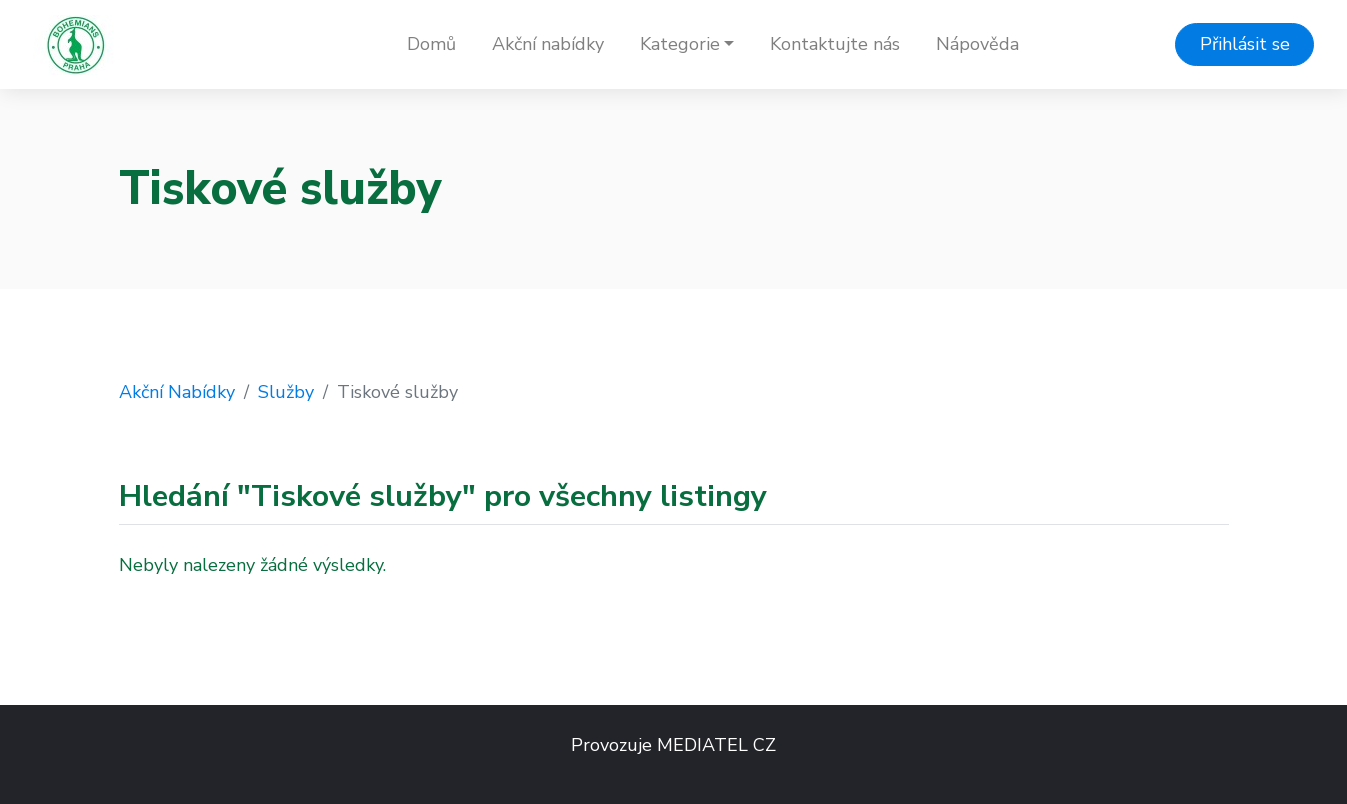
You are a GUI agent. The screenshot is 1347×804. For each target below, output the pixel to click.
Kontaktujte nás (835, 44)
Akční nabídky (548, 44)
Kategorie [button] (680, 44)
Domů (431, 44)
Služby (286, 392)
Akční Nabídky (177, 392)
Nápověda (977, 44)
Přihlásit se (1245, 44)
